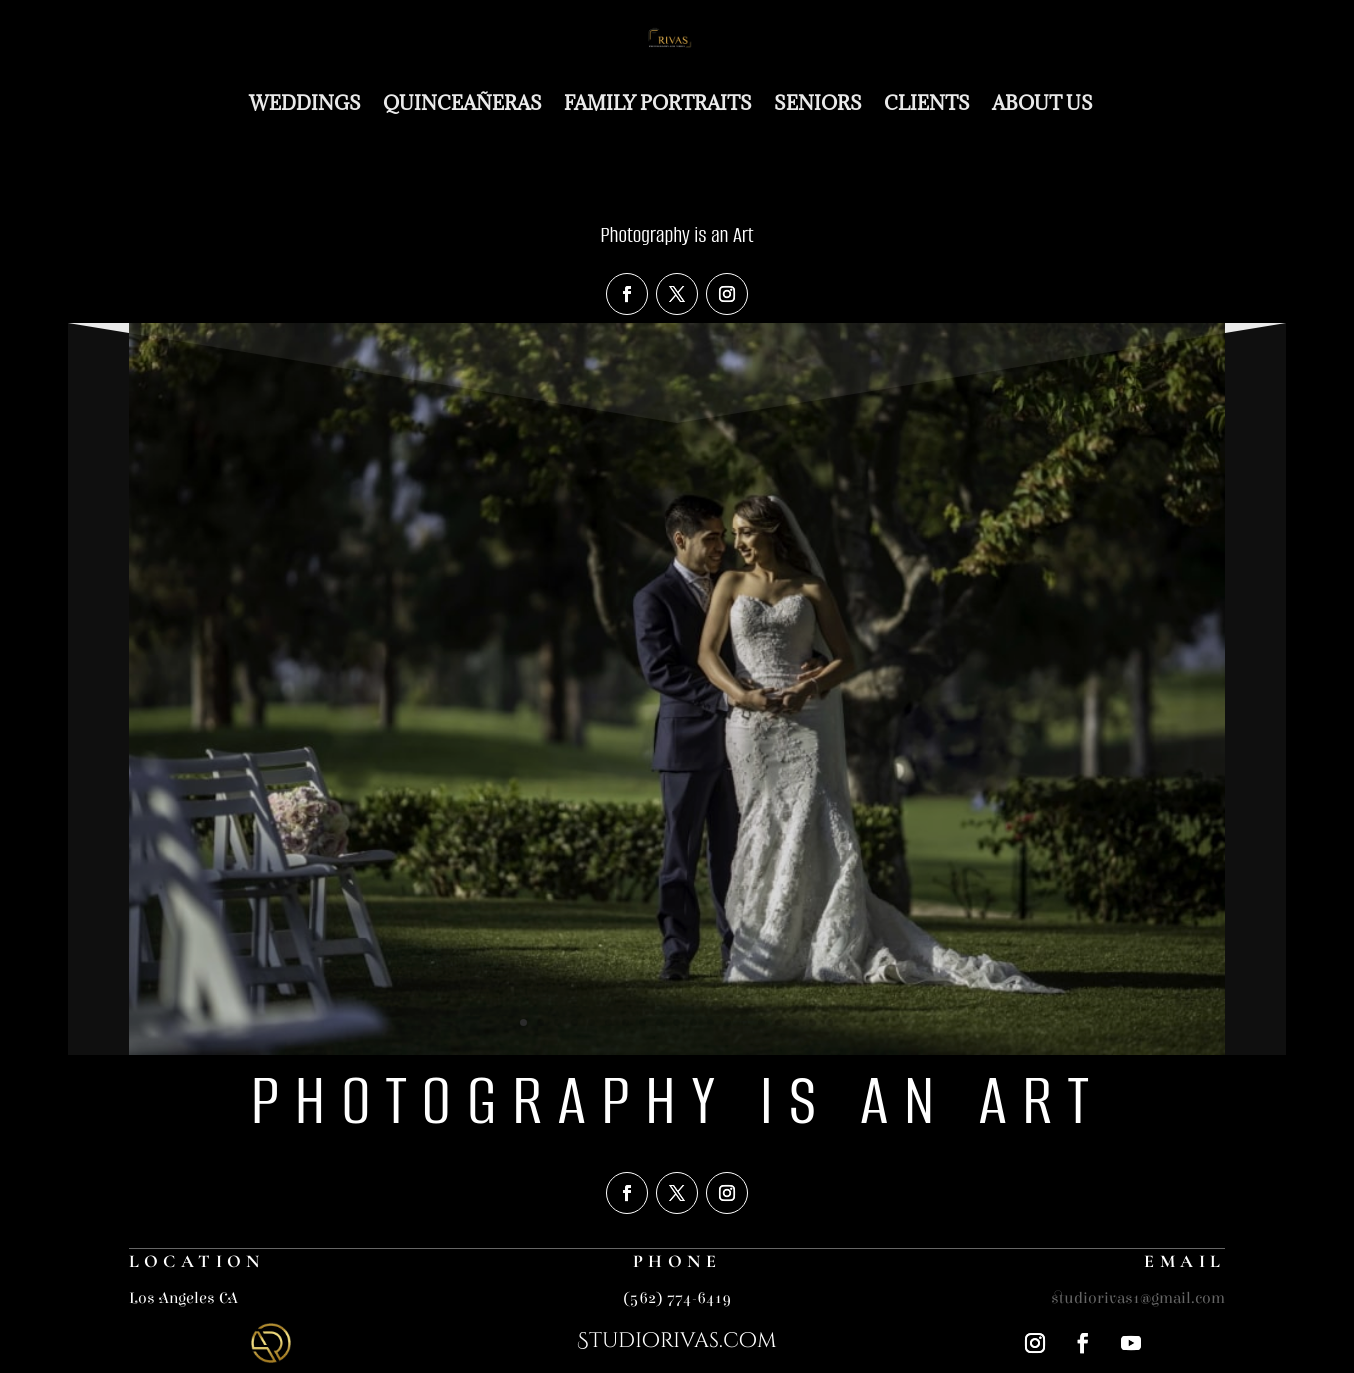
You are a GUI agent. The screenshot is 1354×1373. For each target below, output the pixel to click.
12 (710, 1022)
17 (795, 1022)
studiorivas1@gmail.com (1138, 1298)
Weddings (305, 103)
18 (812, 1022)
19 (829, 1022)
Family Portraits (658, 103)
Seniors (818, 103)
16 (778, 1022)
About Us (1042, 103)
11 (693, 1022)
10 (676, 1022)
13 (727, 1022)
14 (744, 1022)
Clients (927, 103)
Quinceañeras (462, 103)
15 (761, 1022)
